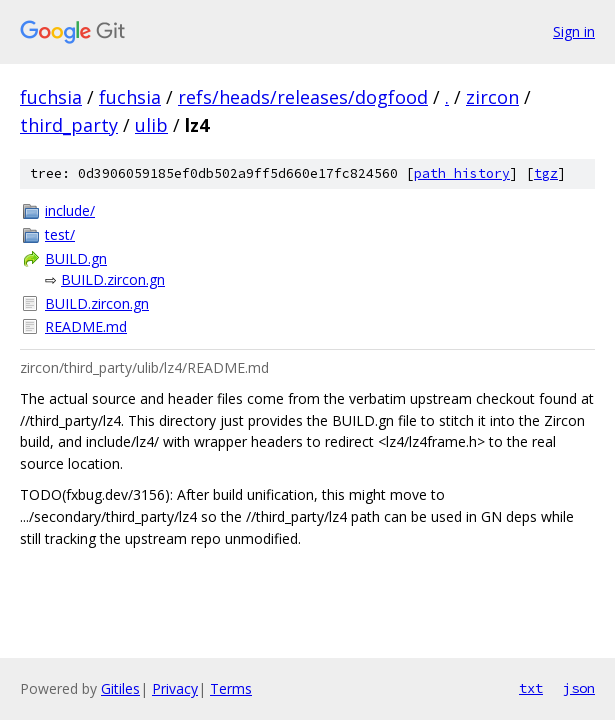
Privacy (175, 688)
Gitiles (120, 688)
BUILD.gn (76, 258)
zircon (492, 97)
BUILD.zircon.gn (113, 279)
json (579, 688)
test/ (60, 234)
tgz (546, 173)
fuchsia (51, 97)
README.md (86, 326)
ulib (151, 125)
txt (531, 688)
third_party (69, 125)
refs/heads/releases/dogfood (303, 97)
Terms (231, 688)
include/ (70, 210)
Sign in (574, 31)
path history (462, 173)
